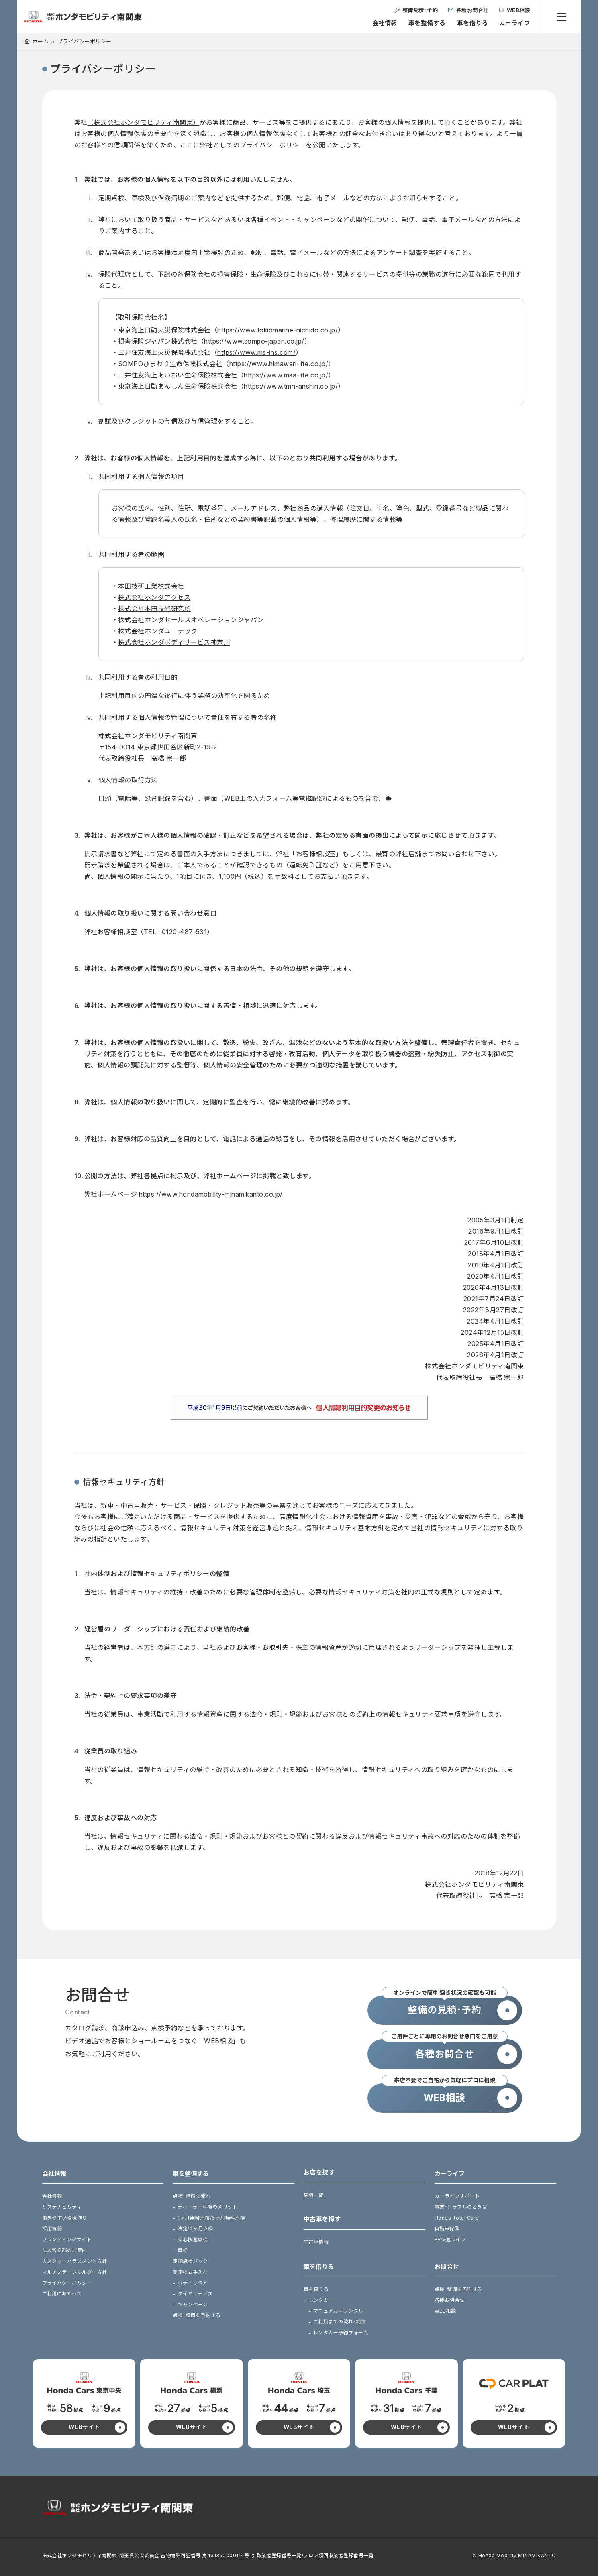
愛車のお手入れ (190, 2272)
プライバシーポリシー (67, 2283)
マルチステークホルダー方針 (74, 2272)
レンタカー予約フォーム (340, 2333)
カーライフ (514, 23)
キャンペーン (192, 2304)
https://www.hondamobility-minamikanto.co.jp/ (211, 1194)
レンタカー (320, 2300)
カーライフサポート (457, 2196)
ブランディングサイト (67, 2239)
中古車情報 (316, 2242)
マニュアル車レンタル (338, 2311)
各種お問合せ (450, 2300)
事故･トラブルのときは (461, 2207)
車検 (183, 2250)
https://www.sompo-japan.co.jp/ (254, 341)
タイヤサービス (195, 2294)
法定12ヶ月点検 (195, 2229)
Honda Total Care (457, 2218)
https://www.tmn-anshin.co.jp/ (291, 386)
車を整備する (427, 23)
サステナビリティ (62, 2207)
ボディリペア (192, 2283)
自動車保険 (447, 2229)
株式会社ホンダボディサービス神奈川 (174, 642)
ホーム (41, 41)
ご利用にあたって (62, 2294)
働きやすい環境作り (64, 2218)
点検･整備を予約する (196, 2315)
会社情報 (384, 23)
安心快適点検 (193, 2239)
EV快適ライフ (450, 2239)
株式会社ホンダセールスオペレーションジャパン (191, 620)
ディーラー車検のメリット (207, 2207)
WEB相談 (445, 2311)
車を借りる (472, 23)
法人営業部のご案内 (64, 2250)
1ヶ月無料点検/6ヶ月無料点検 (211, 2218)
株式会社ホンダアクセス (154, 597)
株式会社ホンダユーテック (158, 631)
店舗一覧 (314, 2195)
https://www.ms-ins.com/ (256, 352)
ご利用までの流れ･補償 (339, 2322)
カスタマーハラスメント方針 (74, 2261)
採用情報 (52, 2229)
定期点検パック (190, 2261)
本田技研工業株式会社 (151, 586)
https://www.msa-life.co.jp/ (286, 375)
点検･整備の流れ (191, 2196)
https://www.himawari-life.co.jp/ (278, 364)
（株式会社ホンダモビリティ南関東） (143, 122)
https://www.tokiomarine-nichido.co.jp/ (277, 330)
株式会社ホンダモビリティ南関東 (147, 736)
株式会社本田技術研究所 (154, 609)
